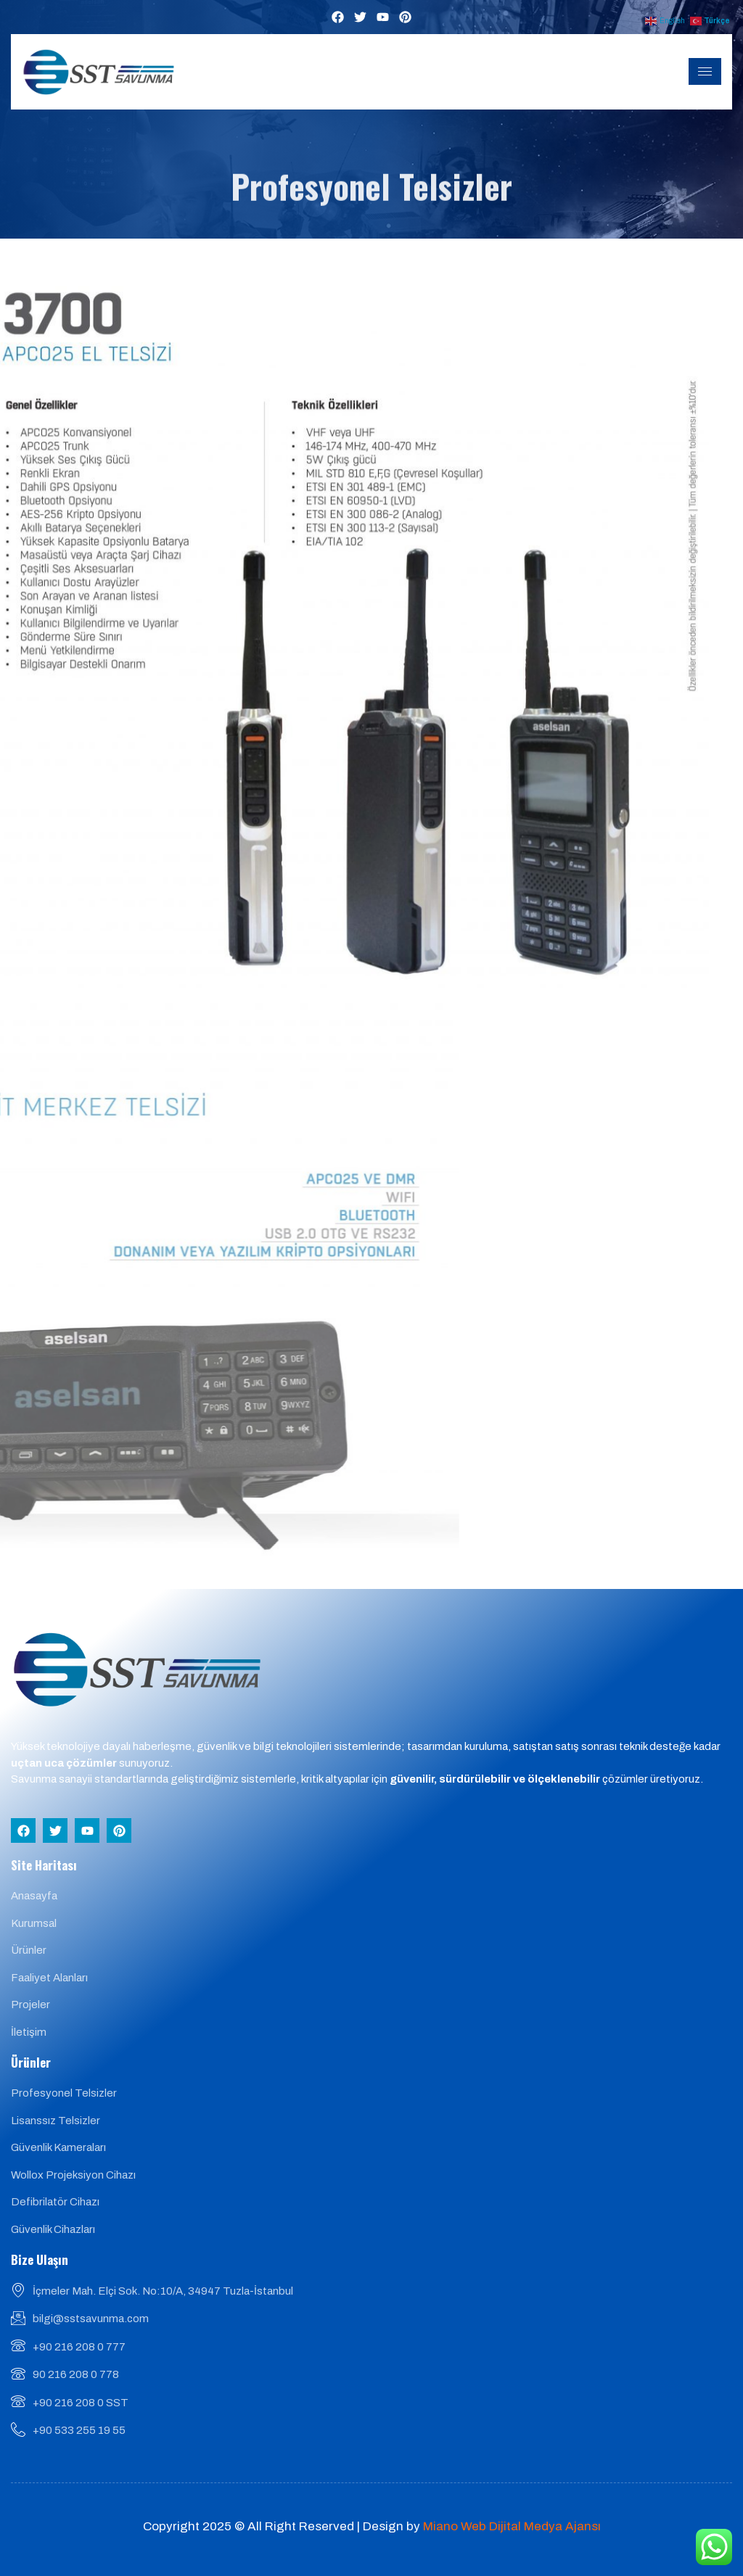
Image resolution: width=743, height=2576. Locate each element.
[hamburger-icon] (705, 71)
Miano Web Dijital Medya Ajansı (512, 2526)
